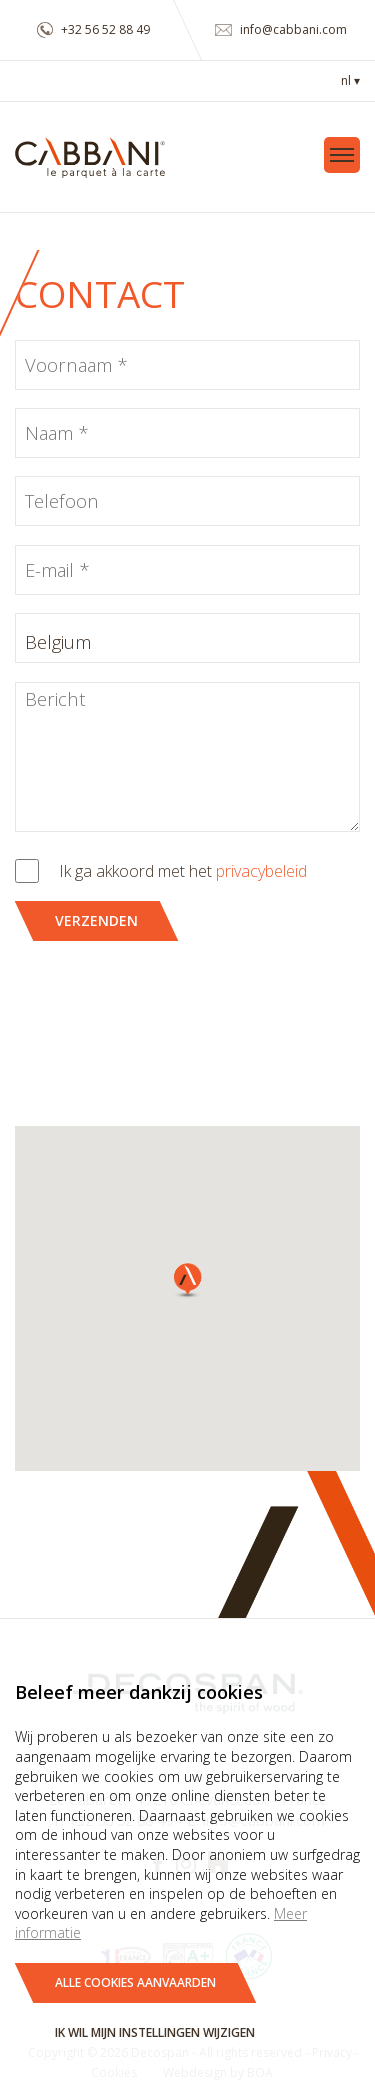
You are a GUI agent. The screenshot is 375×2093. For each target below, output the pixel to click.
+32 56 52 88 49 (93, 29)
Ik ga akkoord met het (183, 871)
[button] (188, 1281)
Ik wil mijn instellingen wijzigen (155, 2032)
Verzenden (96, 920)
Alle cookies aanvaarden (135, 1982)
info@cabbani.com (281, 29)
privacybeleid (261, 871)
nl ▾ (350, 80)
